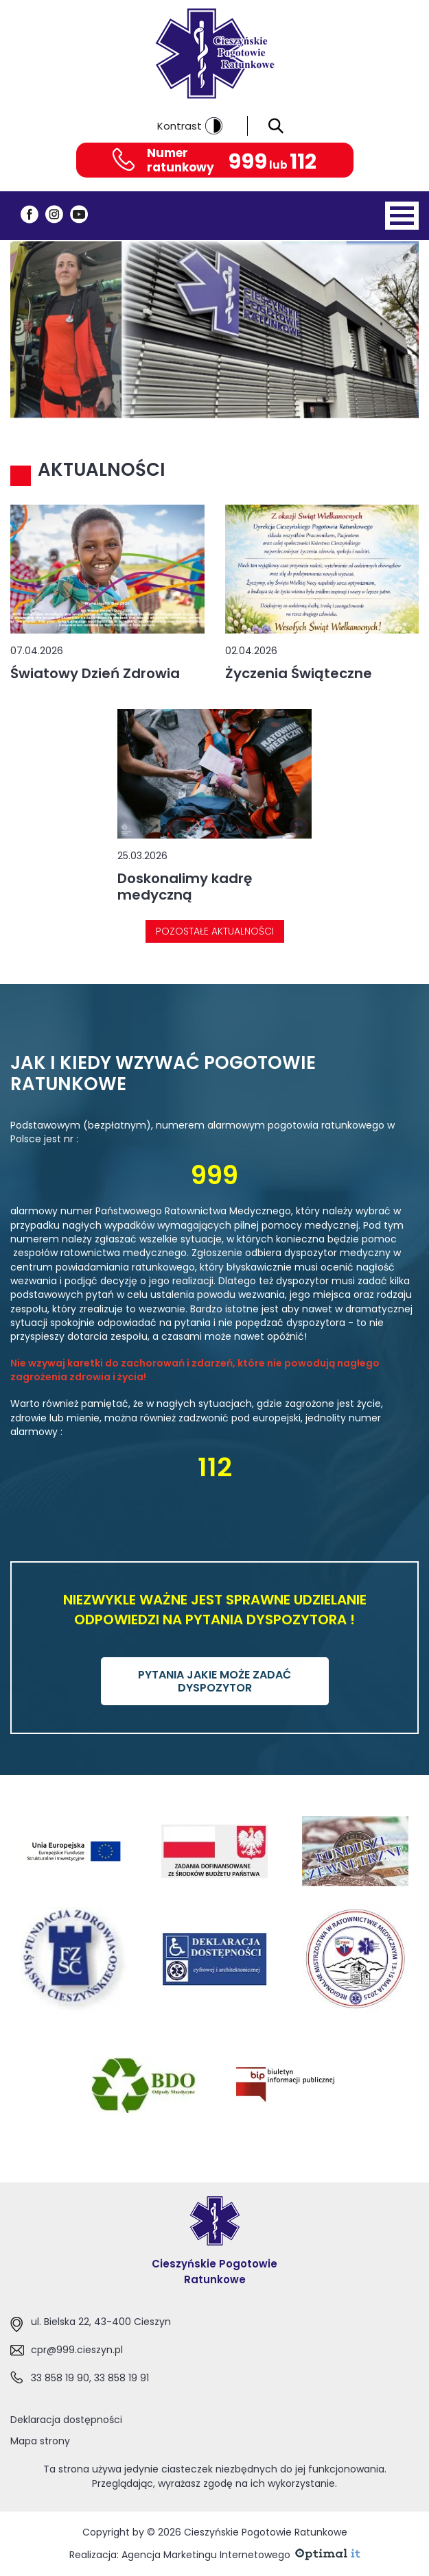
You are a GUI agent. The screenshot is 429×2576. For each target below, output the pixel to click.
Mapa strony (40, 2441)
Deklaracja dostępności (66, 2420)
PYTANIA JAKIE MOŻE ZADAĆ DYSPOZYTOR (214, 1681)
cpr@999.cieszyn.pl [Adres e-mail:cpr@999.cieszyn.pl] (77, 2350)
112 (303, 161)
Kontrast (189, 125)
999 (247, 161)
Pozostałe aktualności (215, 931)
